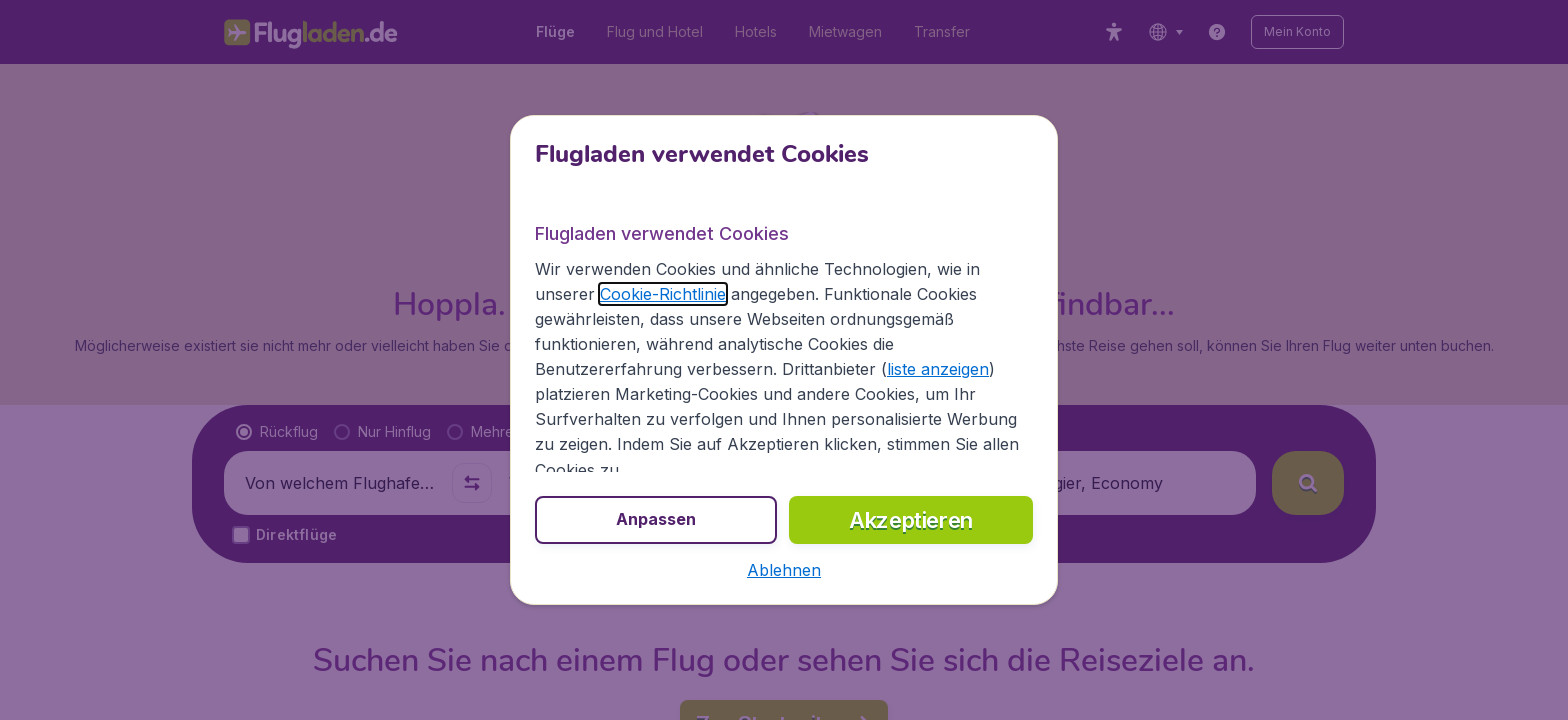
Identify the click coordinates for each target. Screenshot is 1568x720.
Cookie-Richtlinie (663, 294)
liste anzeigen (938, 369)
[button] (784, 570)
